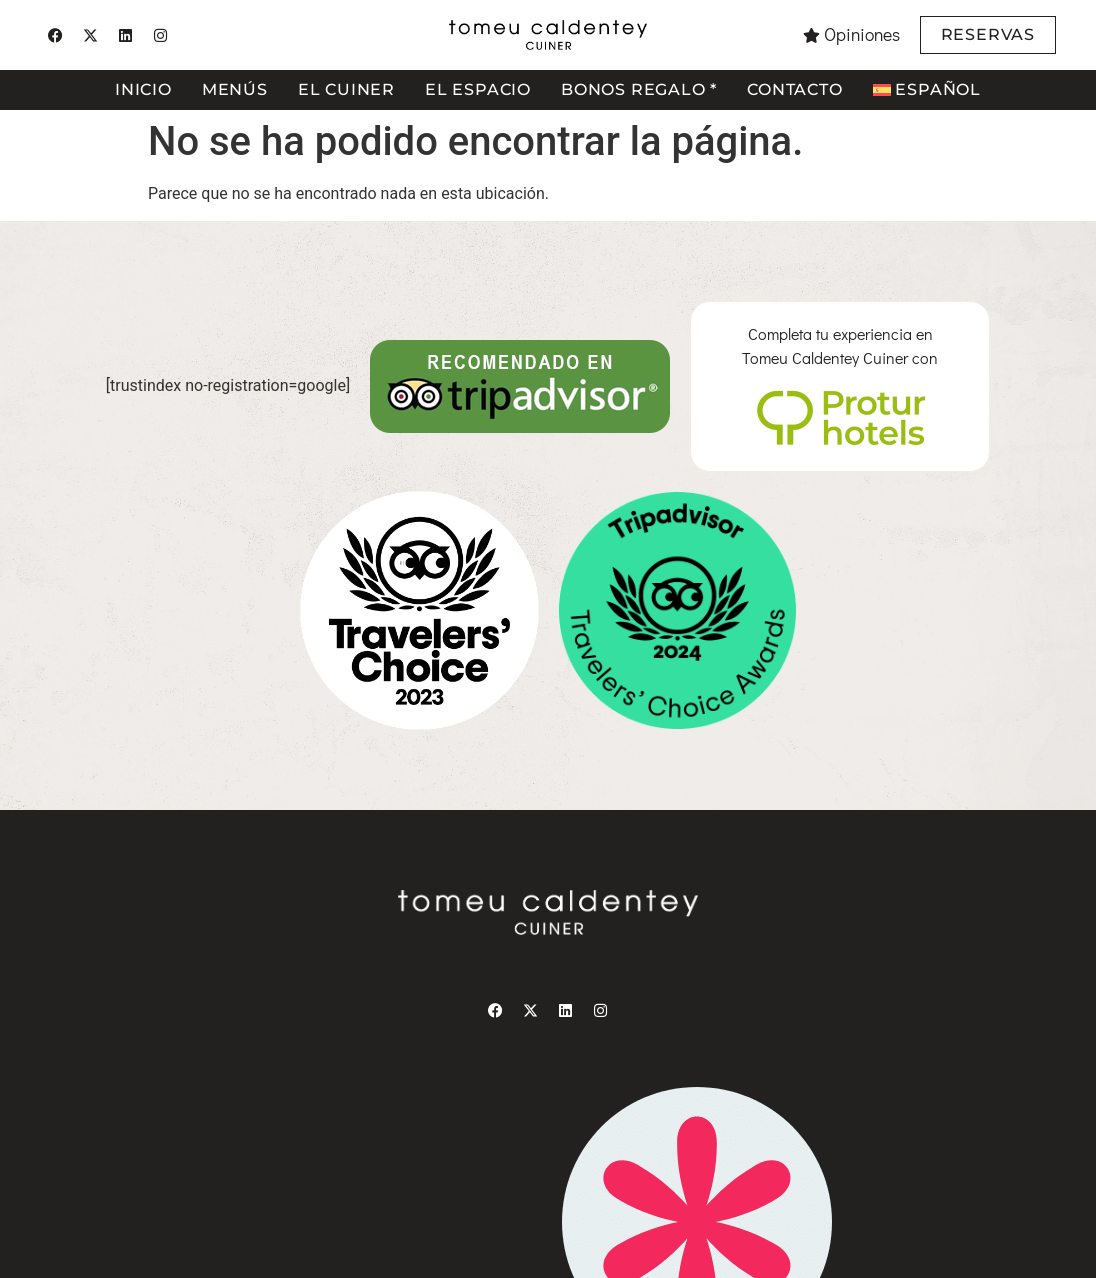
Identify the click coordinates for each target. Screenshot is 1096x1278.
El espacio (478, 89)
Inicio (143, 89)
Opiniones (862, 34)
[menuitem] (927, 90)
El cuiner (346, 89)
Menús (235, 89)
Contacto (794, 89)
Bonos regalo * (639, 89)
